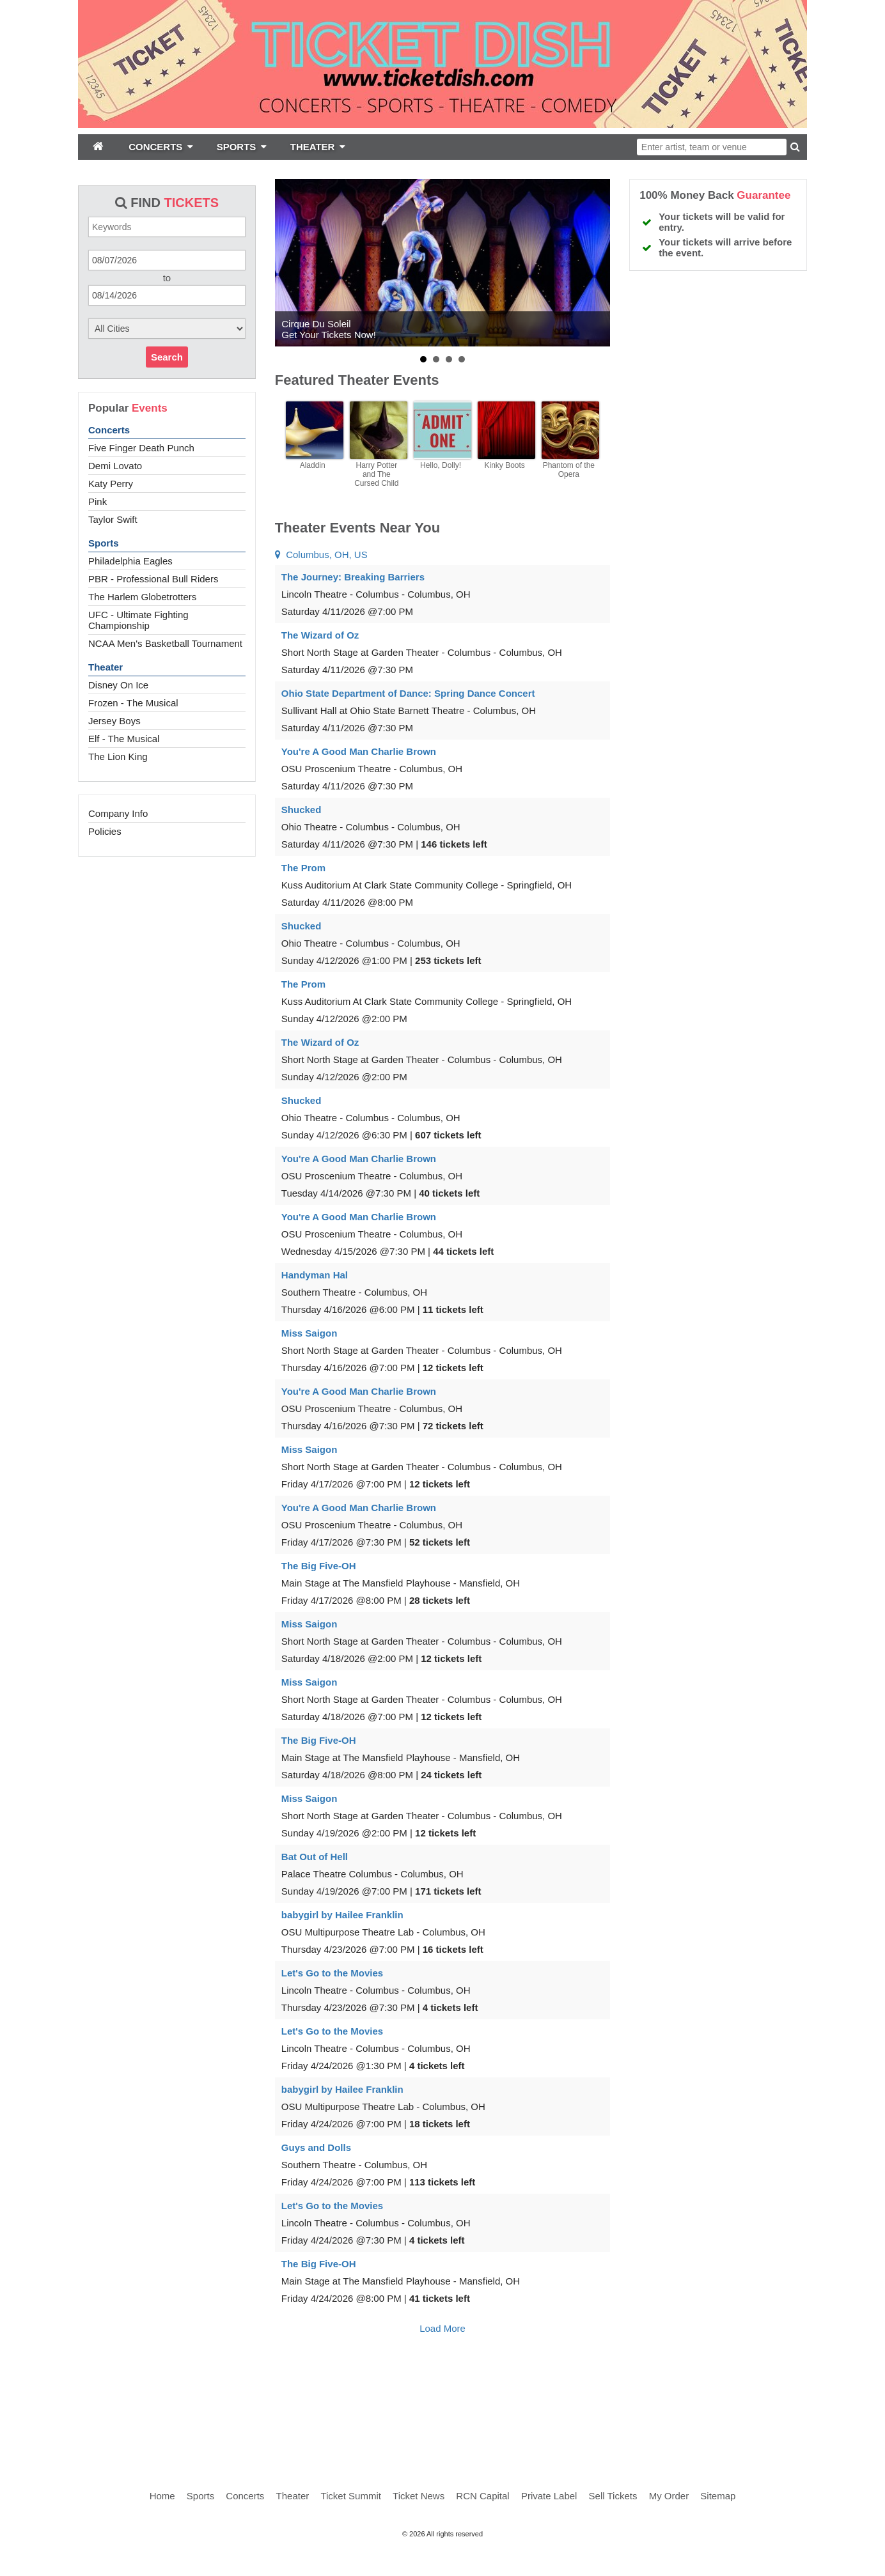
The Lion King (118, 756)
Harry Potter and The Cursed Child (376, 474)
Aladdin (312, 465)
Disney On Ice (118, 684)
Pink (97, 501)
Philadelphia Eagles (130, 560)
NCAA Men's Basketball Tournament (165, 643)
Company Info (118, 813)
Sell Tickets (613, 2495)
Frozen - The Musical (133, 702)
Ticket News (418, 2495)
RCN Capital (482, 2495)
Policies (104, 831)
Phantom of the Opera (569, 470)
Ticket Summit (350, 2495)
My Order (669, 2495)
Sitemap (717, 2495)
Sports (103, 543)
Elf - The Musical (123, 738)
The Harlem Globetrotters (142, 596)
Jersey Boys (114, 720)
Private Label (549, 2495)
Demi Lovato (115, 465)
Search (167, 357)
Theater (105, 667)
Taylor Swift (112, 519)
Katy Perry (110, 483)
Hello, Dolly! (440, 465)
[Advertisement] (442, 2401)
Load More (442, 2328)
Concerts (109, 429)
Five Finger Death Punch (141, 447)
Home (162, 2495)
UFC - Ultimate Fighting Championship (138, 620)
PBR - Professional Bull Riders (153, 578)
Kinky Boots (504, 465)
